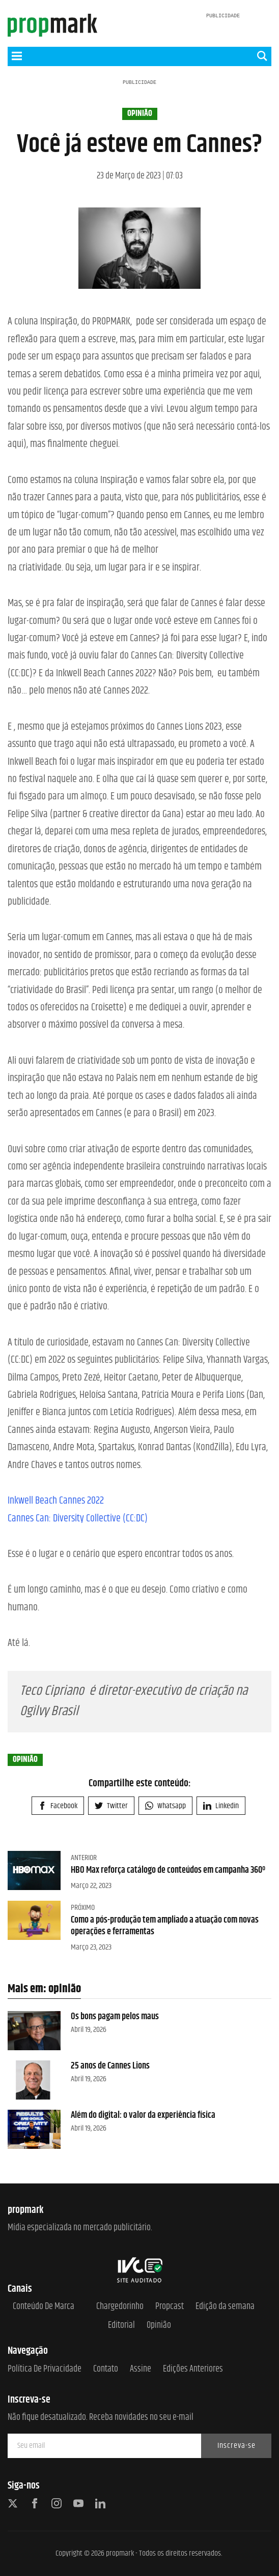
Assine (140, 2369)
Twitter (111, 1806)
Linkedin (221, 1806)
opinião (139, 114)
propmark (120, 2553)
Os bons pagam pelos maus (115, 2017)
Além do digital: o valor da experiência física (143, 2115)
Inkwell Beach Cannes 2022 (56, 1501)
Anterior (84, 1857)
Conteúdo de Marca (43, 2307)
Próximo (83, 1907)
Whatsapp (165, 1806)
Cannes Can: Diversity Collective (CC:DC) (78, 1518)
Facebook (57, 1806)
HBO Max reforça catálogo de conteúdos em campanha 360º (168, 1870)
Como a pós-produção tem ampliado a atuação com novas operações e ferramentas (165, 1926)
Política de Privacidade (44, 2369)
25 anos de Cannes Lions (110, 2066)
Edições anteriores (193, 2369)
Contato (105, 2369)
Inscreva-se (236, 2445)
